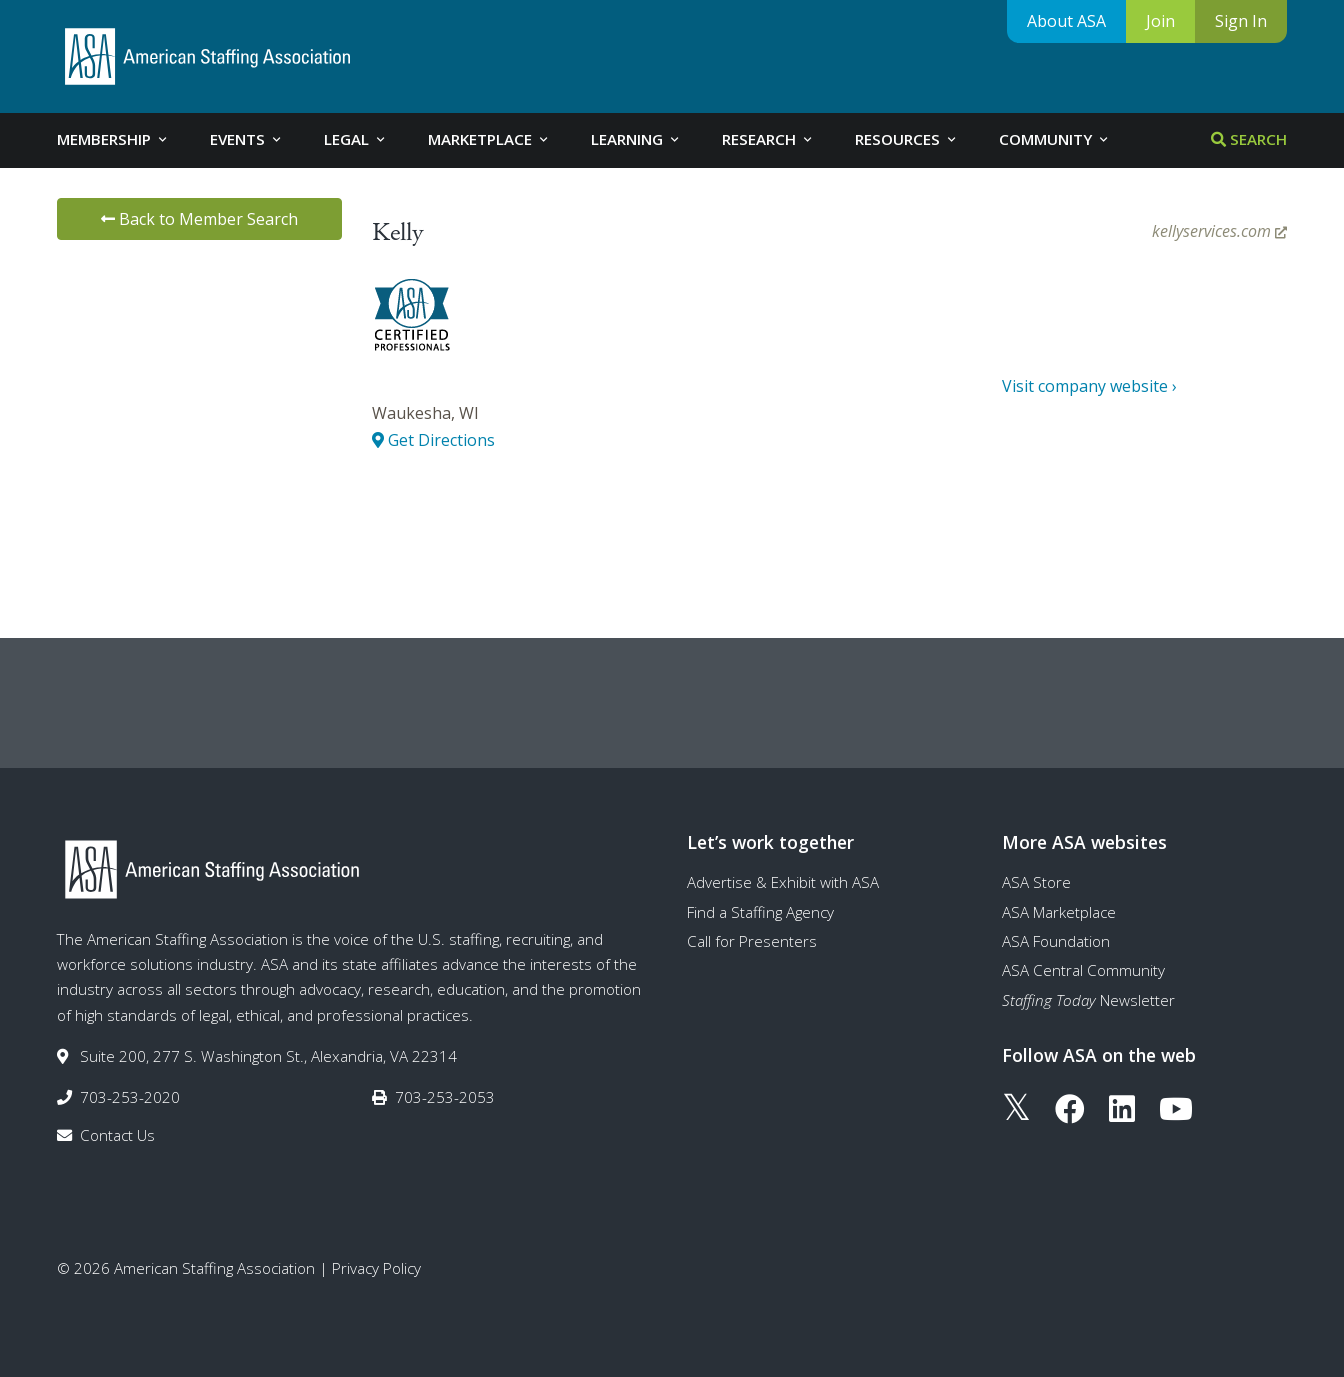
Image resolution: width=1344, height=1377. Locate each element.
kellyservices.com (1219, 231)
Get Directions (433, 440)
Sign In (1241, 21)
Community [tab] (1055, 139)
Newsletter (1088, 1000)
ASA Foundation (1056, 941)
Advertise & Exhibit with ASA (783, 882)
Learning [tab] (636, 139)
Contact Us (117, 1135)
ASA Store (1036, 882)
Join (1160, 21)
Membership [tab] (113, 139)
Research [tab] (768, 139)
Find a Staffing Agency (760, 912)
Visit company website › (1089, 386)
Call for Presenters (752, 941)
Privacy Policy (376, 1268)
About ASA (1066, 21)
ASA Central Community (1083, 970)
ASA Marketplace (1059, 912)
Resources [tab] (907, 139)
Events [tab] (247, 139)
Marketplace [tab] (489, 139)
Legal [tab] (356, 139)
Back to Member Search (199, 219)
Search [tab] (1249, 139)
